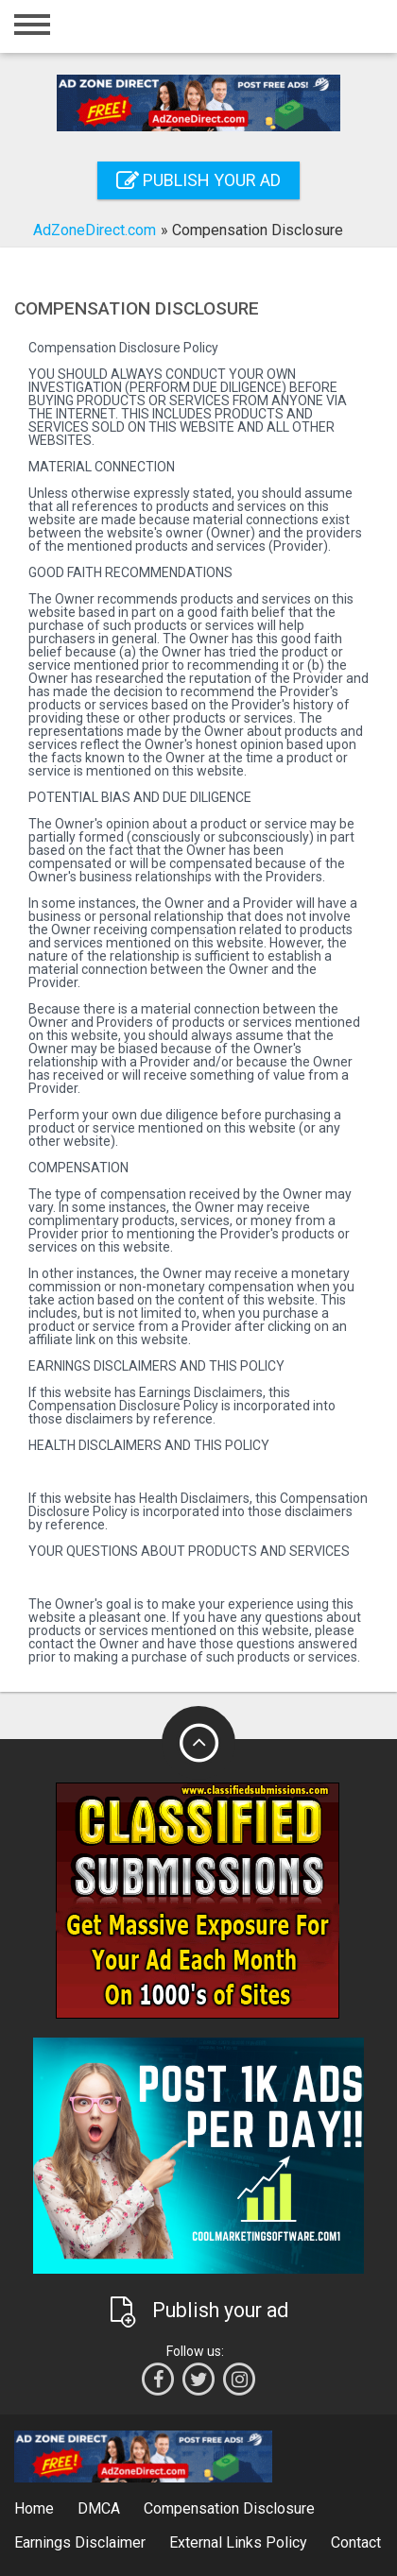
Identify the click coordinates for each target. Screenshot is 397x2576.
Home (34, 2508)
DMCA (99, 2508)
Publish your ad (198, 180)
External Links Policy (238, 2542)
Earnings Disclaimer (80, 2542)
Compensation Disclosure (229, 2508)
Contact (356, 2542)
